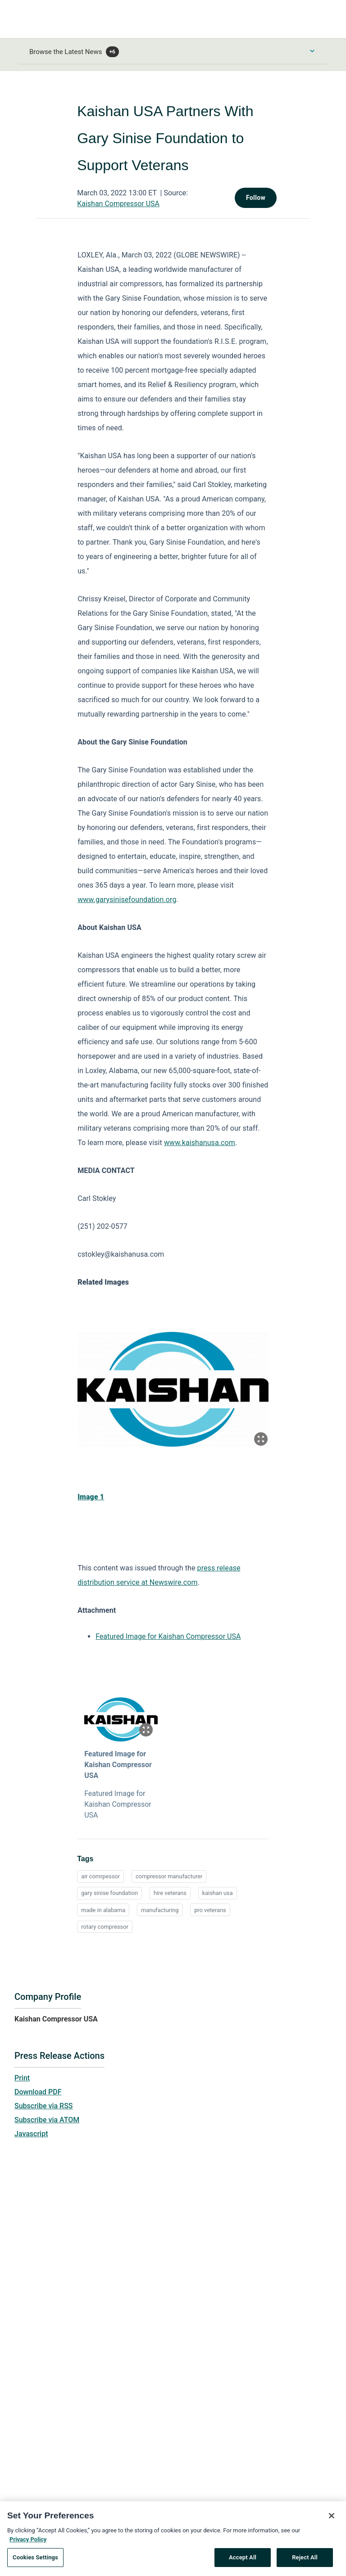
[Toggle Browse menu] (312, 51)
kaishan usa (217, 1893)
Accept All (242, 2562)
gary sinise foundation (109, 1893)
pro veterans (210, 1910)
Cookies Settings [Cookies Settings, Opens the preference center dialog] (35, 2562)
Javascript (31, 2133)
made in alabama (103, 1910)
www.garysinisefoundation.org (126, 899)
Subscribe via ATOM (46, 2120)
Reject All (305, 2562)
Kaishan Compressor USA (118, 203)
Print (22, 2078)
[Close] (331, 2521)
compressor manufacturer (169, 1876)
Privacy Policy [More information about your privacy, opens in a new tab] (27, 2543)
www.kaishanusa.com (199, 1142)
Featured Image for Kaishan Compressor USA (168, 1636)
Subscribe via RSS (43, 2106)
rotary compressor (104, 1926)
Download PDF (38, 2092)
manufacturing (159, 1910)
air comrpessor (100, 1876)
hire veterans (170, 1893)
